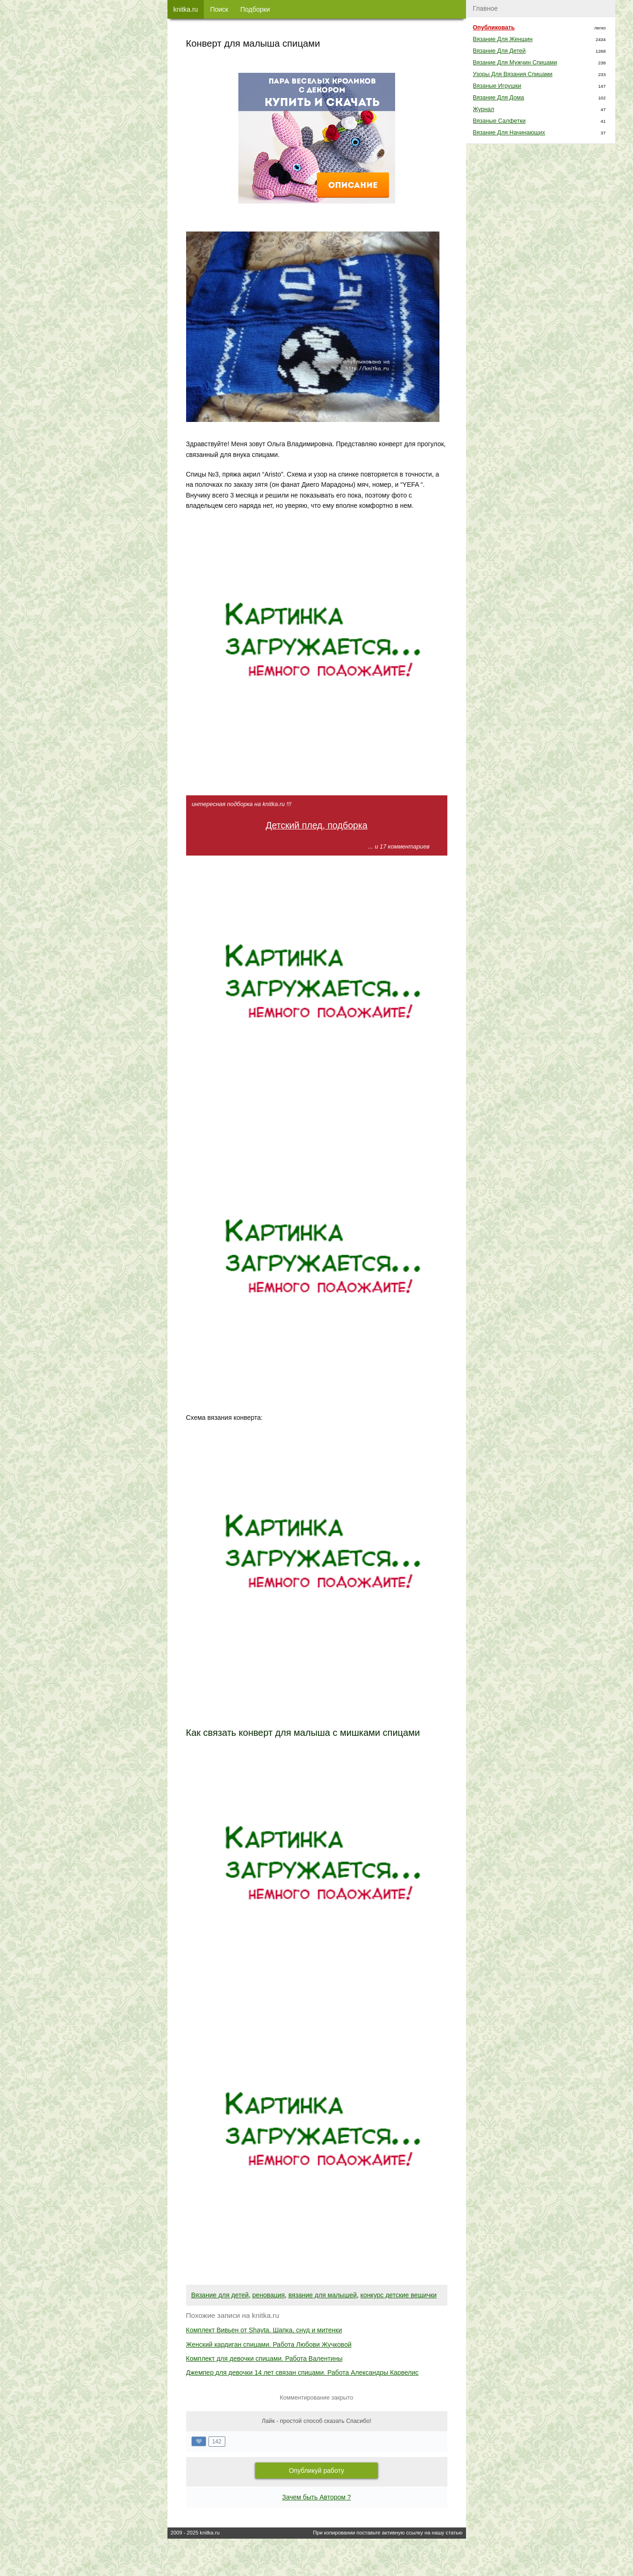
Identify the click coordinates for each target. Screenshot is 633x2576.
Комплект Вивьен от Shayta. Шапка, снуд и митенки (264, 2330)
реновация (268, 2295)
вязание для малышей (322, 2295)
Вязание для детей (220, 2295)
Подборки (255, 9)
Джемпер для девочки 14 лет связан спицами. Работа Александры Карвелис (302, 2372)
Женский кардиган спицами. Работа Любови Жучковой (269, 2344)
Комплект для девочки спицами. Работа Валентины (264, 2358)
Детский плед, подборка (316, 825)
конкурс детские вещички (399, 2295)
